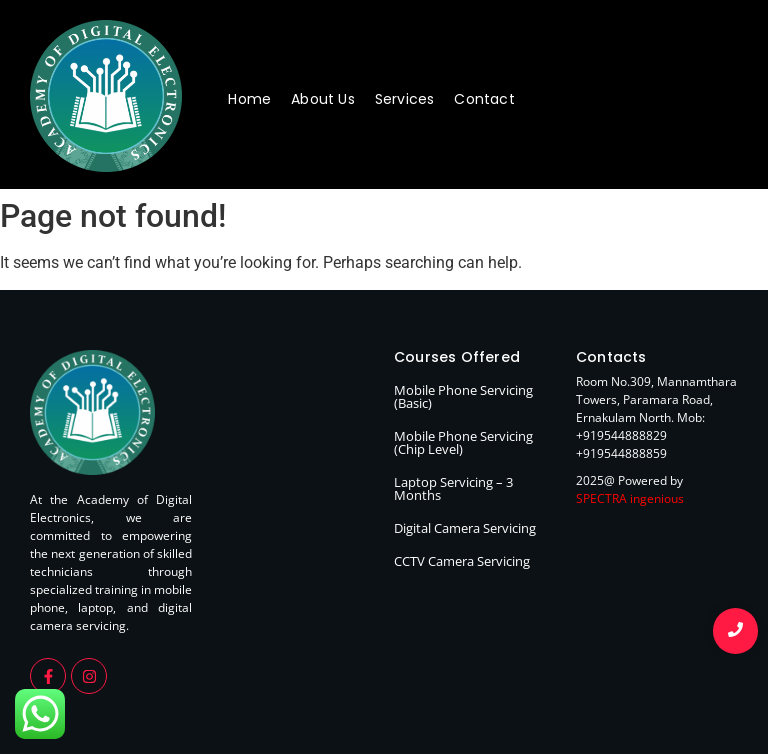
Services (405, 99)
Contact (484, 99)
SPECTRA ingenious (630, 498)
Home (249, 99)
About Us (323, 99)
